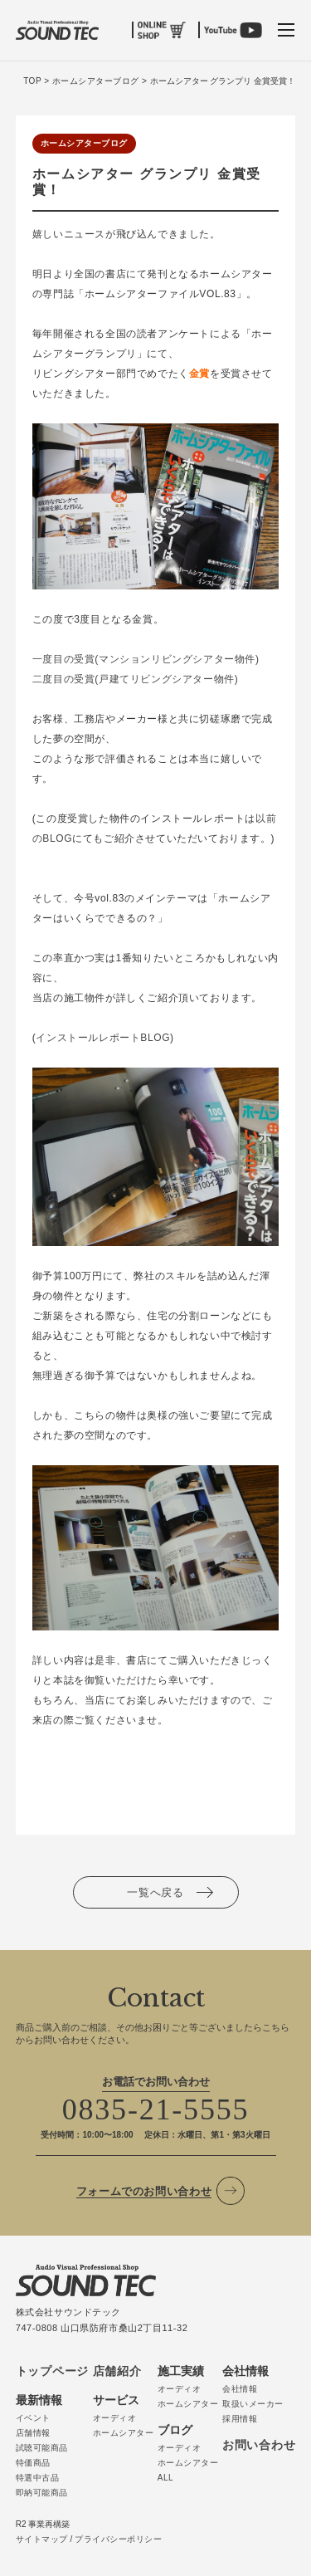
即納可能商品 (42, 2492)
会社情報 (239, 2388)
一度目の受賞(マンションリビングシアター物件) (146, 659)
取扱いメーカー (253, 2403)
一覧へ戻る (155, 1892)
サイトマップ (42, 2539)
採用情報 (239, 2418)
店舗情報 (33, 2432)
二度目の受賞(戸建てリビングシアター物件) (135, 679)
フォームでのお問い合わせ (144, 2191)
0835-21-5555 (156, 2109)
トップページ (52, 2371)
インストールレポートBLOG (103, 1038)
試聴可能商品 (42, 2447)
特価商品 (33, 2462)
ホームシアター (123, 2432)
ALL (165, 2477)
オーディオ (115, 2417)
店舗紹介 (117, 2371)
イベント (33, 2417)
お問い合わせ (258, 2445)
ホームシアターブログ (84, 143)
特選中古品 (38, 2477)
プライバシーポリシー (118, 2539)
